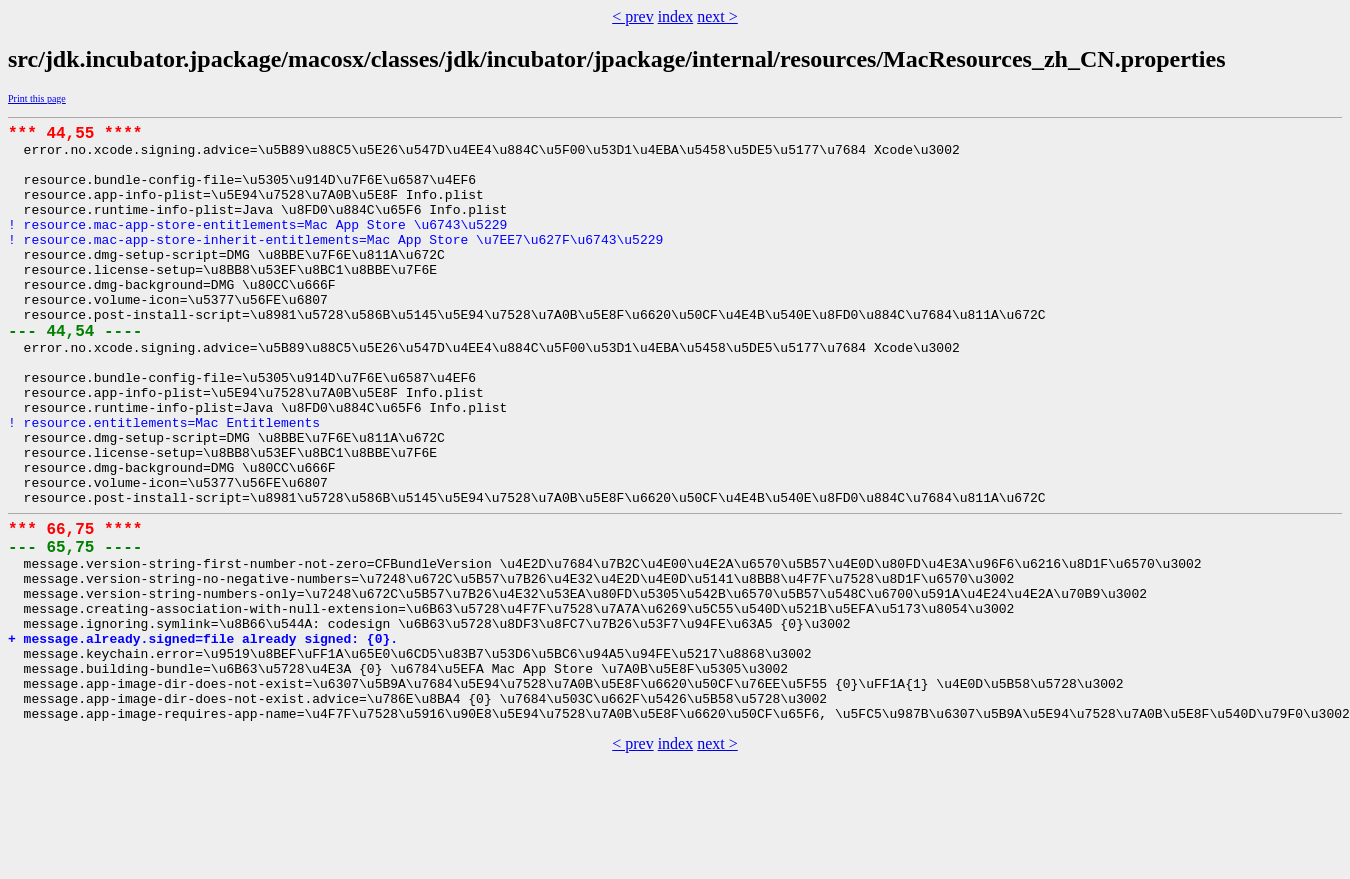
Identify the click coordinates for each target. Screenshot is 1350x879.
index (676, 16)
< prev (632, 16)
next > (717, 16)
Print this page (37, 98)
